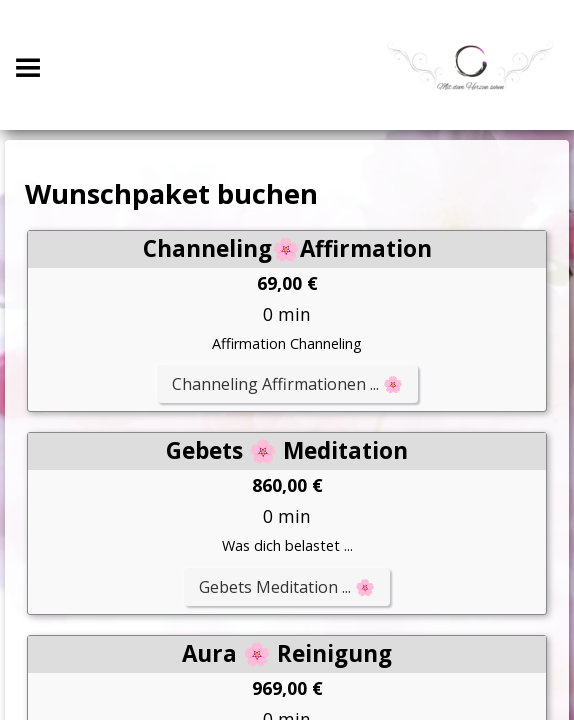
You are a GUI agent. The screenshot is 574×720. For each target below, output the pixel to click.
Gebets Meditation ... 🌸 (287, 587)
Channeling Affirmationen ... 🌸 (287, 384)
